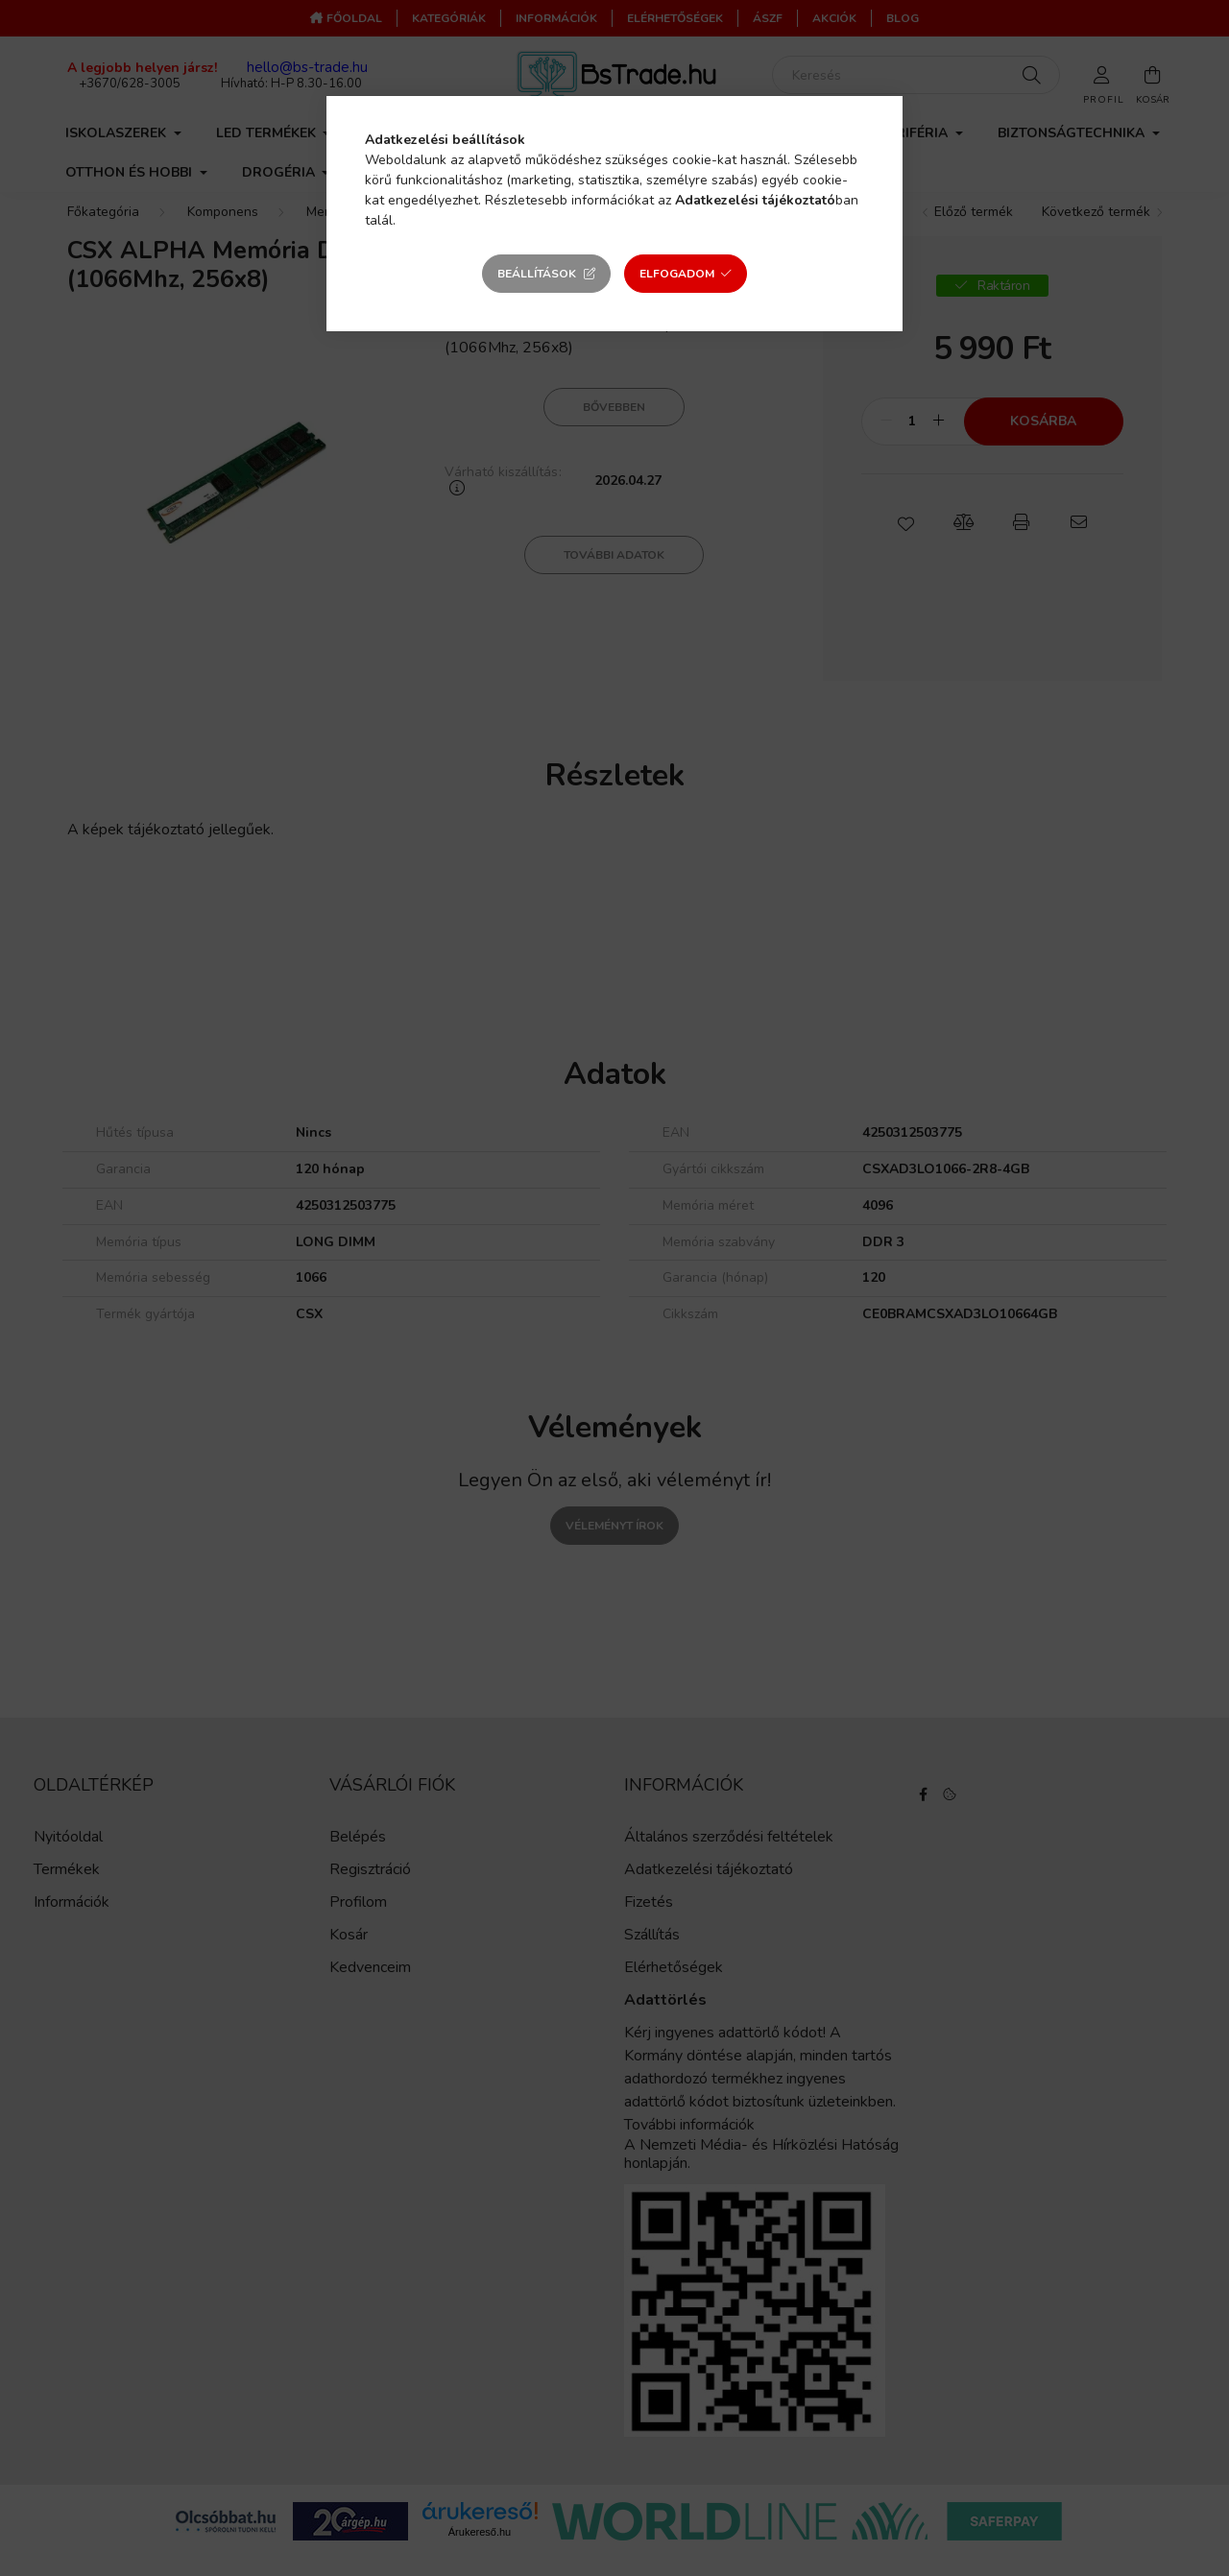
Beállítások (536, 273)
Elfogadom (676, 273)
